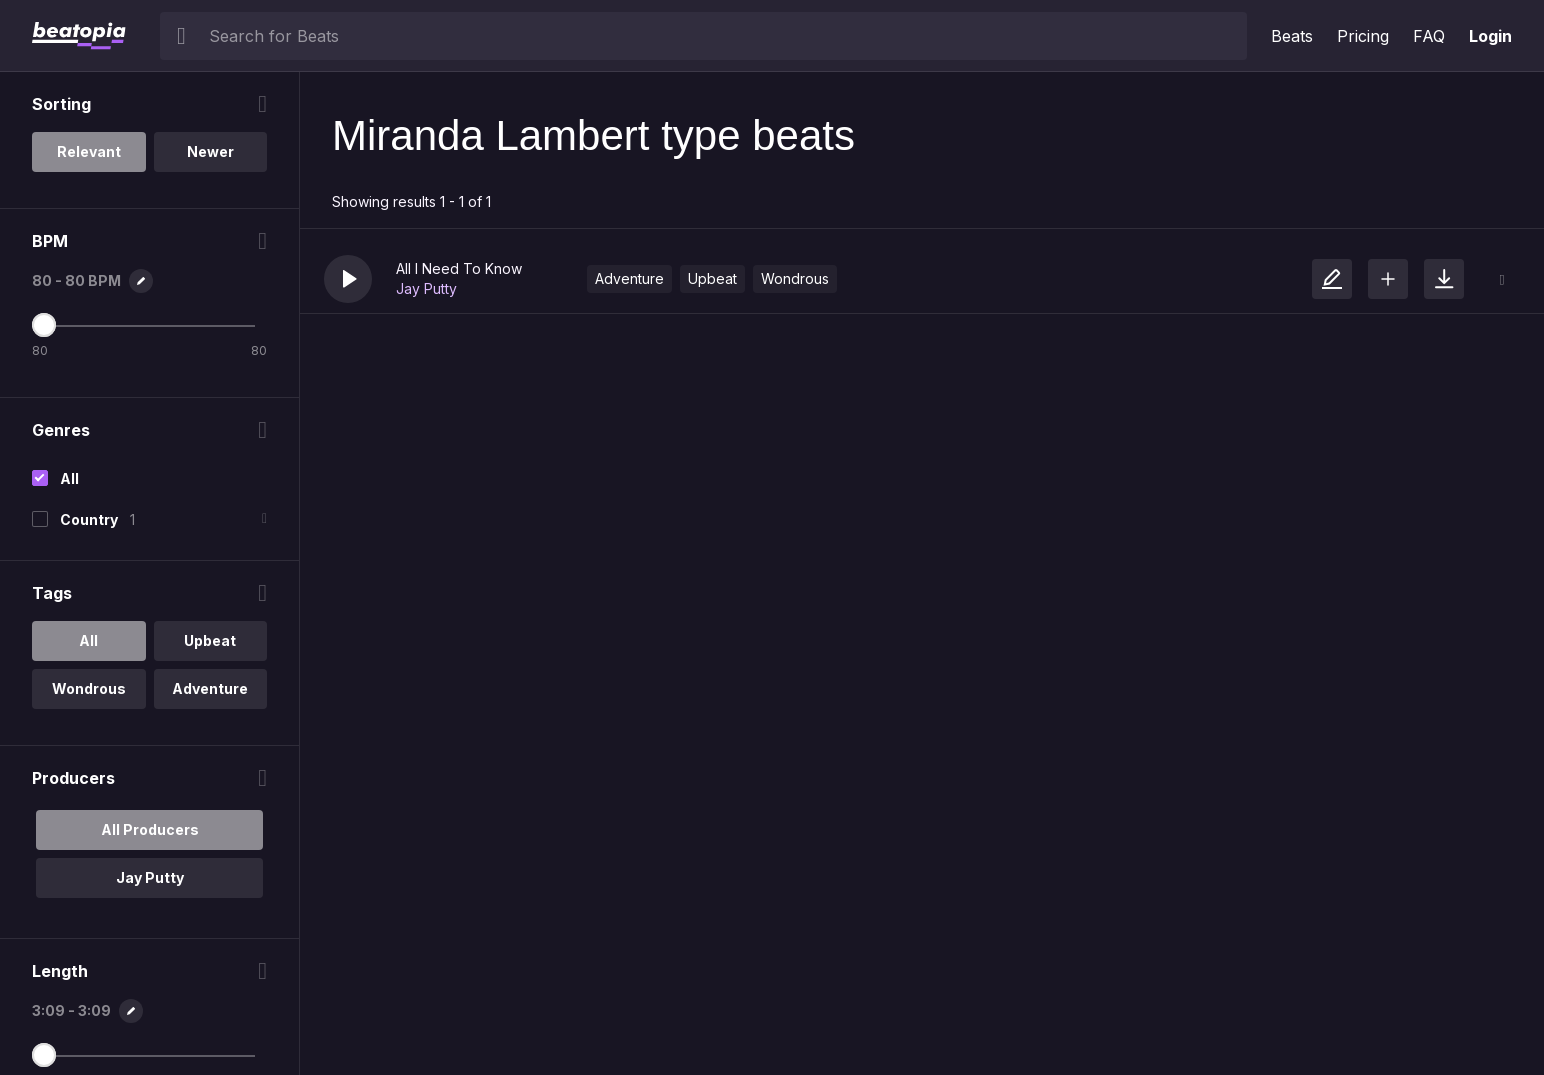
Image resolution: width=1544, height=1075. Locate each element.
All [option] (88, 640)
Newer (210, 151)
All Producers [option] (150, 829)
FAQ (1429, 36)
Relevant (89, 151)
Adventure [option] (210, 688)
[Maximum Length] (44, 1055)
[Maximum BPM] (44, 325)
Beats (1292, 36)
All (69, 478)
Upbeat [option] (210, 640)
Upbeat (712, 278)
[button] (348, 279)
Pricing (1363, 36)
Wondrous (795, 278)
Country (89, 519)
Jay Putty (426, 288)
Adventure (629, 278)
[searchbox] (723, 36)
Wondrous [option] (89, 688)
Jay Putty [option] (150, 877)
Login (1490, 36)
